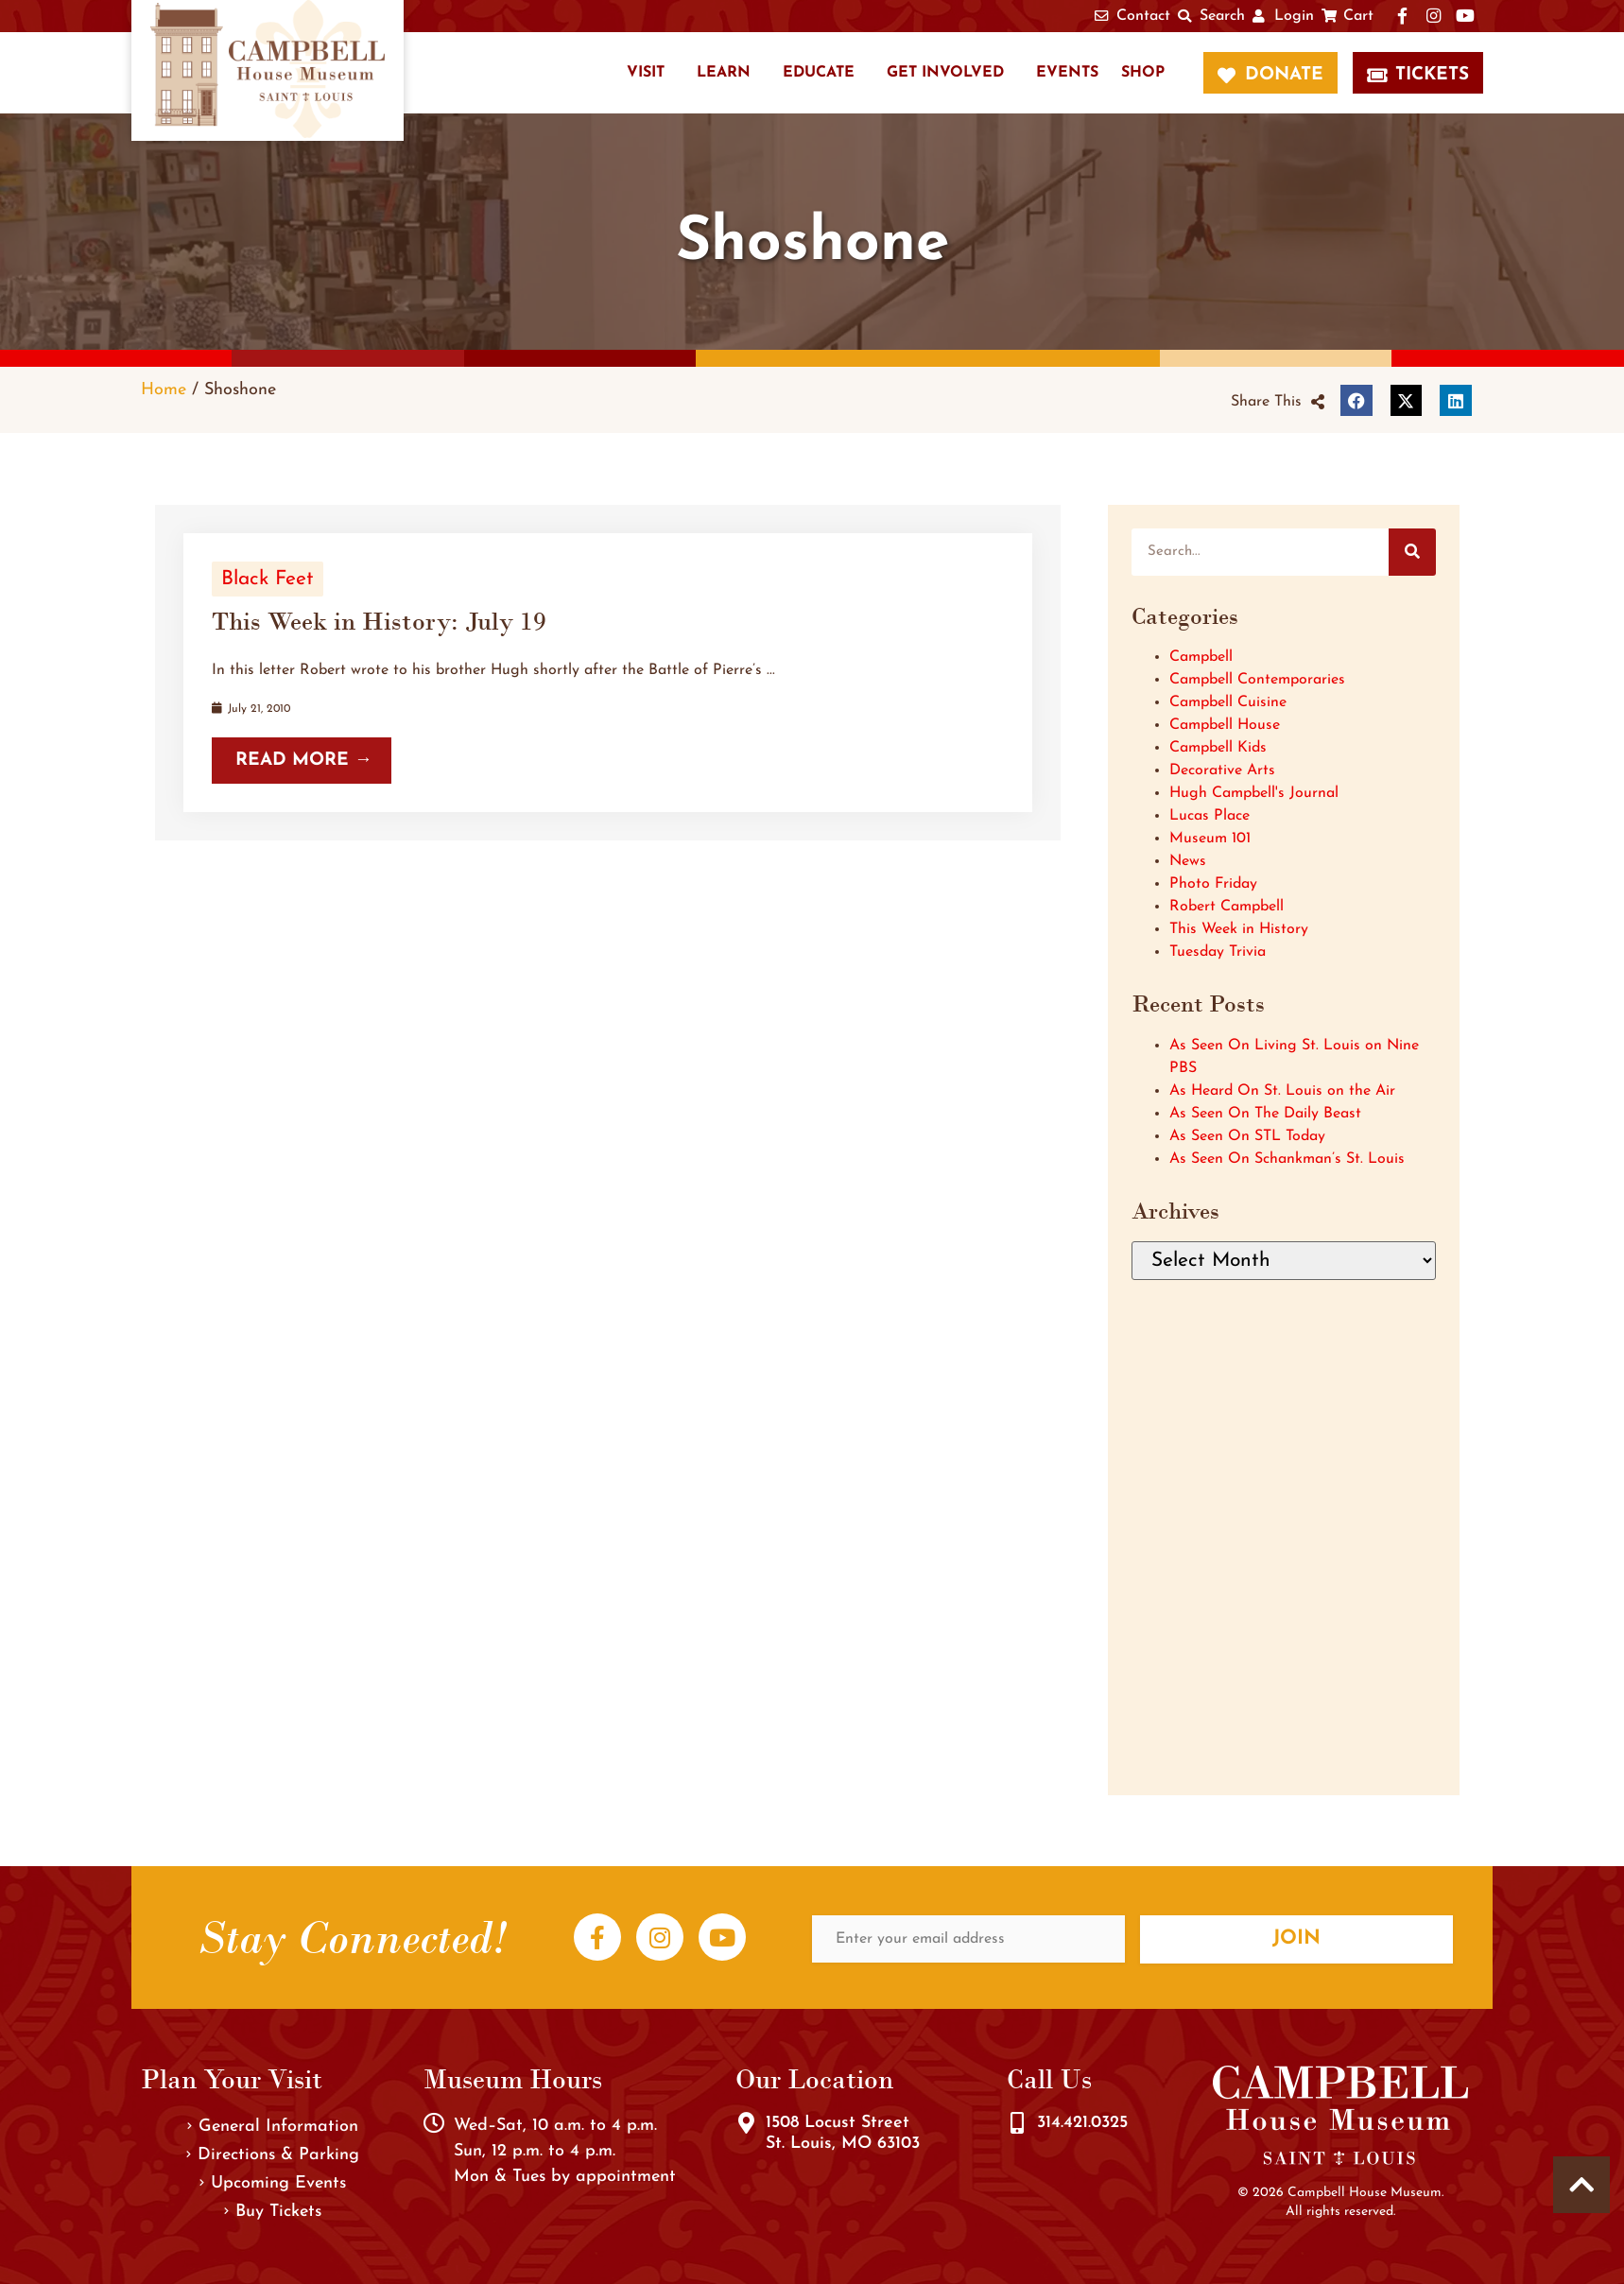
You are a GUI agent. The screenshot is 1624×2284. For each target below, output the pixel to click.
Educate (819, 72)
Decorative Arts (1222, 770)
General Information (272, 2127)
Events (1067, 72)
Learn (724, 72)
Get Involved (945, 72)
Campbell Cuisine (1228, 702)
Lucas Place (1209, 815)
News (1187, 861)
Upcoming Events (272, 2183)
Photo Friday (1213, 883)
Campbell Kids (1218, 747)
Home (163, 390)
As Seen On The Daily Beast (1265, 1113)
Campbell (1201, 657)
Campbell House (1224, 725)
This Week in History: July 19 (379, 621)
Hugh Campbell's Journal (1254, 793)
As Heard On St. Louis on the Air (1282, 1091)
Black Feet (267, 579)
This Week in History (1238, 929)
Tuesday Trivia (1217, 952)
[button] (1277, 401)
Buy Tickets (272, 2212)
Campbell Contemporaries (1257, 679)
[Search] (1412, 552)
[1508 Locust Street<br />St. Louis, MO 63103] (745, 2123)
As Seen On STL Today (1247, 1136)
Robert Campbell (1226, 906)
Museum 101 (1210, 838)
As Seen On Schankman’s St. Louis (1287, 1159)
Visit (646, 72)
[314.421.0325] (1017, 2123)
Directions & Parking (272, 2155)
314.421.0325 (1082, 2123)
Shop (1143, 72)
